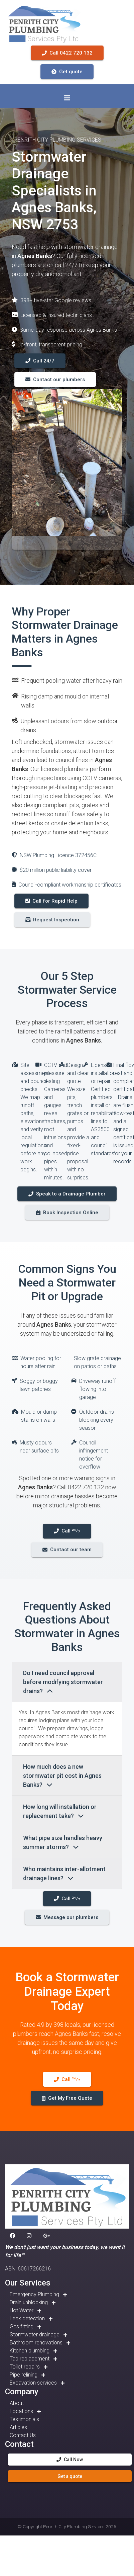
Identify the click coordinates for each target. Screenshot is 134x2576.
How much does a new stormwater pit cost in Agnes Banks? (62, 1775)
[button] (14, 2236)
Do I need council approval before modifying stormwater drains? (63, 1681)
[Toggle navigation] (67, 98)
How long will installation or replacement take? (60, 1811)
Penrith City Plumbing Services (74, 2526)
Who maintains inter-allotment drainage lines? (64, 1873)
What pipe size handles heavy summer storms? (62, 1842)
